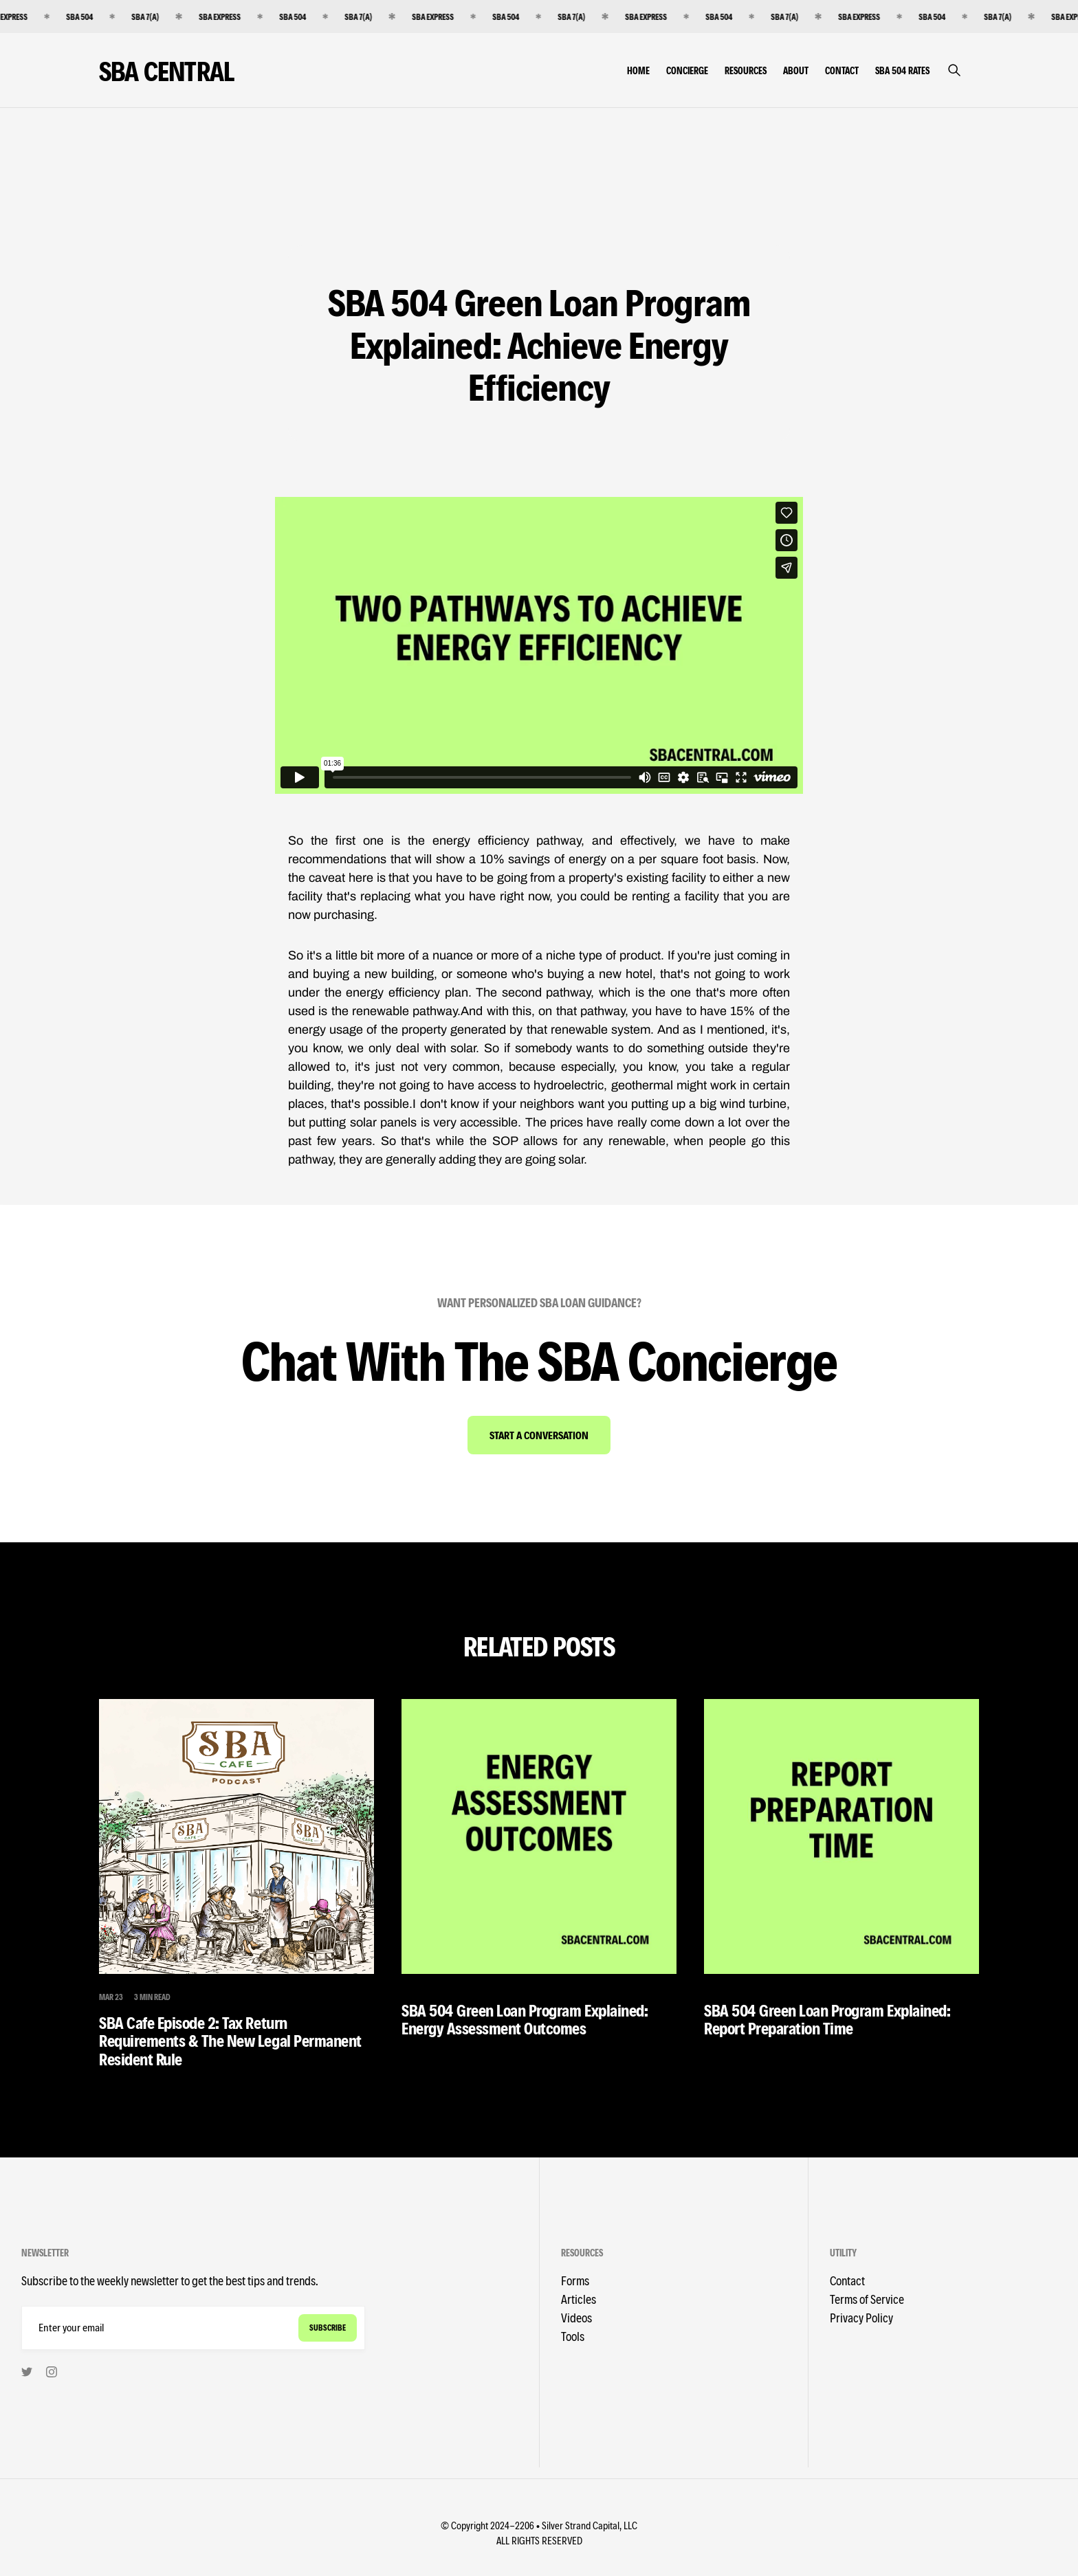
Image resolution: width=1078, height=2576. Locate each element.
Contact (842, 70)
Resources (746, 70)
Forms (575, 2280)
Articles (578, 2298)
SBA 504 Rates (902, 70)
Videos (576, 2317)
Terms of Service (867, 2298)
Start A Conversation (539, 1434)
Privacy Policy (861, 2317)
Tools (572, 2336)
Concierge (687, 70)
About (795, 70)
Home (638, 70)
